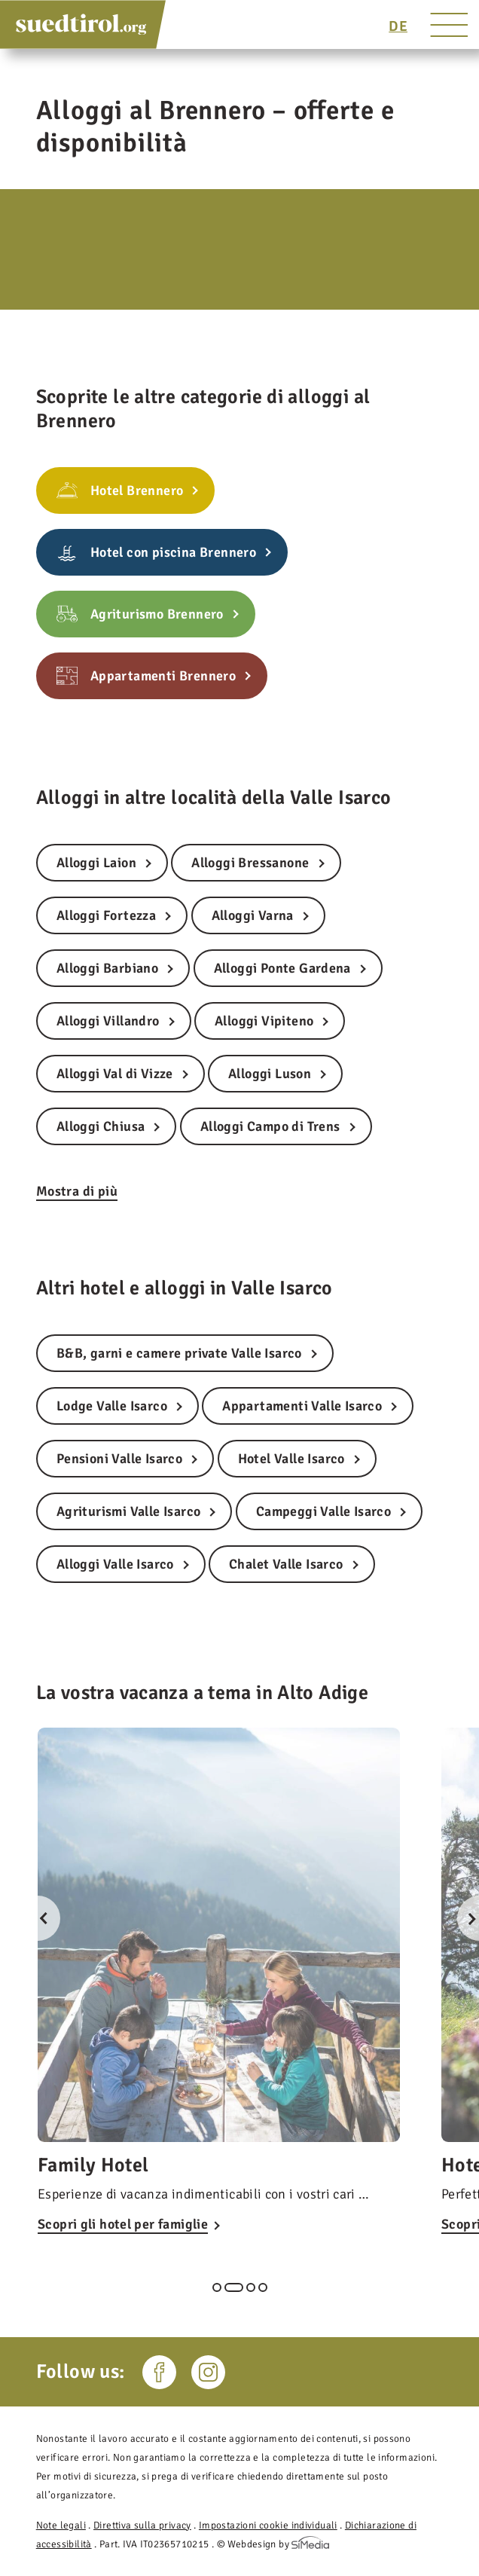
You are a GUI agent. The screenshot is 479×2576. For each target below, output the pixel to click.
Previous (37, 1918)
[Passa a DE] (398, 26)
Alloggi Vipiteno (264, 1021)
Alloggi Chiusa (100, 1126)
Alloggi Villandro (108, 1021)
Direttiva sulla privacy (142, 2525)
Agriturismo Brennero (157, 614)
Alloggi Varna (253, 915)
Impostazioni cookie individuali (268, 2525)
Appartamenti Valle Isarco (302, 1406)
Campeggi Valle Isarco (323, 1511)
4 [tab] (262, 2287)
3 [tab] (250, 2287)
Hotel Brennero (137, 490)
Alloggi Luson (269, 1073)
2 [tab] (233, 2287)
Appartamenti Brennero (163, 676)
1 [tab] (216, 2287)
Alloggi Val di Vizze (114, 1073)
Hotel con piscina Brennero (173, 552)
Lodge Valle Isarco (111, 1406)
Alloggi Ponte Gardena (282, 968)
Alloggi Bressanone (250, 862)
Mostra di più (76, 1191)
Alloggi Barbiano (107, 968)
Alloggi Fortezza (106, 915)
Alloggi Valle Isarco (115, 1564)
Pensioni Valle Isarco (119, 1458)
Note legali (61, 2525)
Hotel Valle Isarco (291, 1458)
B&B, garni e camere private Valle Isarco (179, 1353)
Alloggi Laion (96, 862)
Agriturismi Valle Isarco (128, 1511)
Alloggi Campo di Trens (270, 1126)
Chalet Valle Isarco (286, 1564)
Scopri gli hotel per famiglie (123, 2224)
